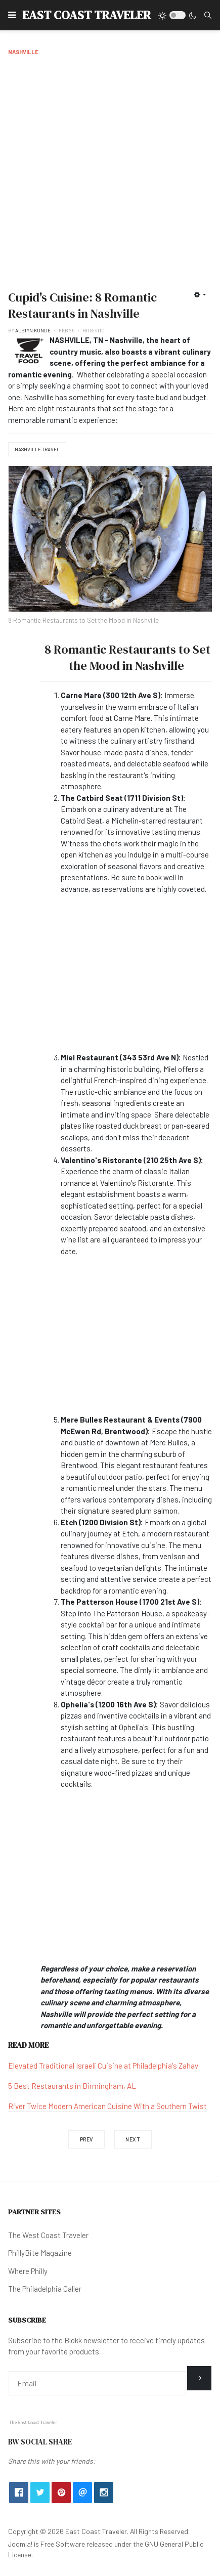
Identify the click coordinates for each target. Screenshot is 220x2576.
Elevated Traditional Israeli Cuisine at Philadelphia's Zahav (103, 2065)
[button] (12, 15)
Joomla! (20, 2544)
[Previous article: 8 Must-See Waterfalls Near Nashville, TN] (86, 2139)
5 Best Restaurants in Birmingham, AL (72, 2085)
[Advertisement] (110, 171)
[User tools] (200, 294)
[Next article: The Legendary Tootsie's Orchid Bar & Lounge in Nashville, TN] (133, 2139)
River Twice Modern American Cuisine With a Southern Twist (107, 2106)
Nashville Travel (37, 449)
